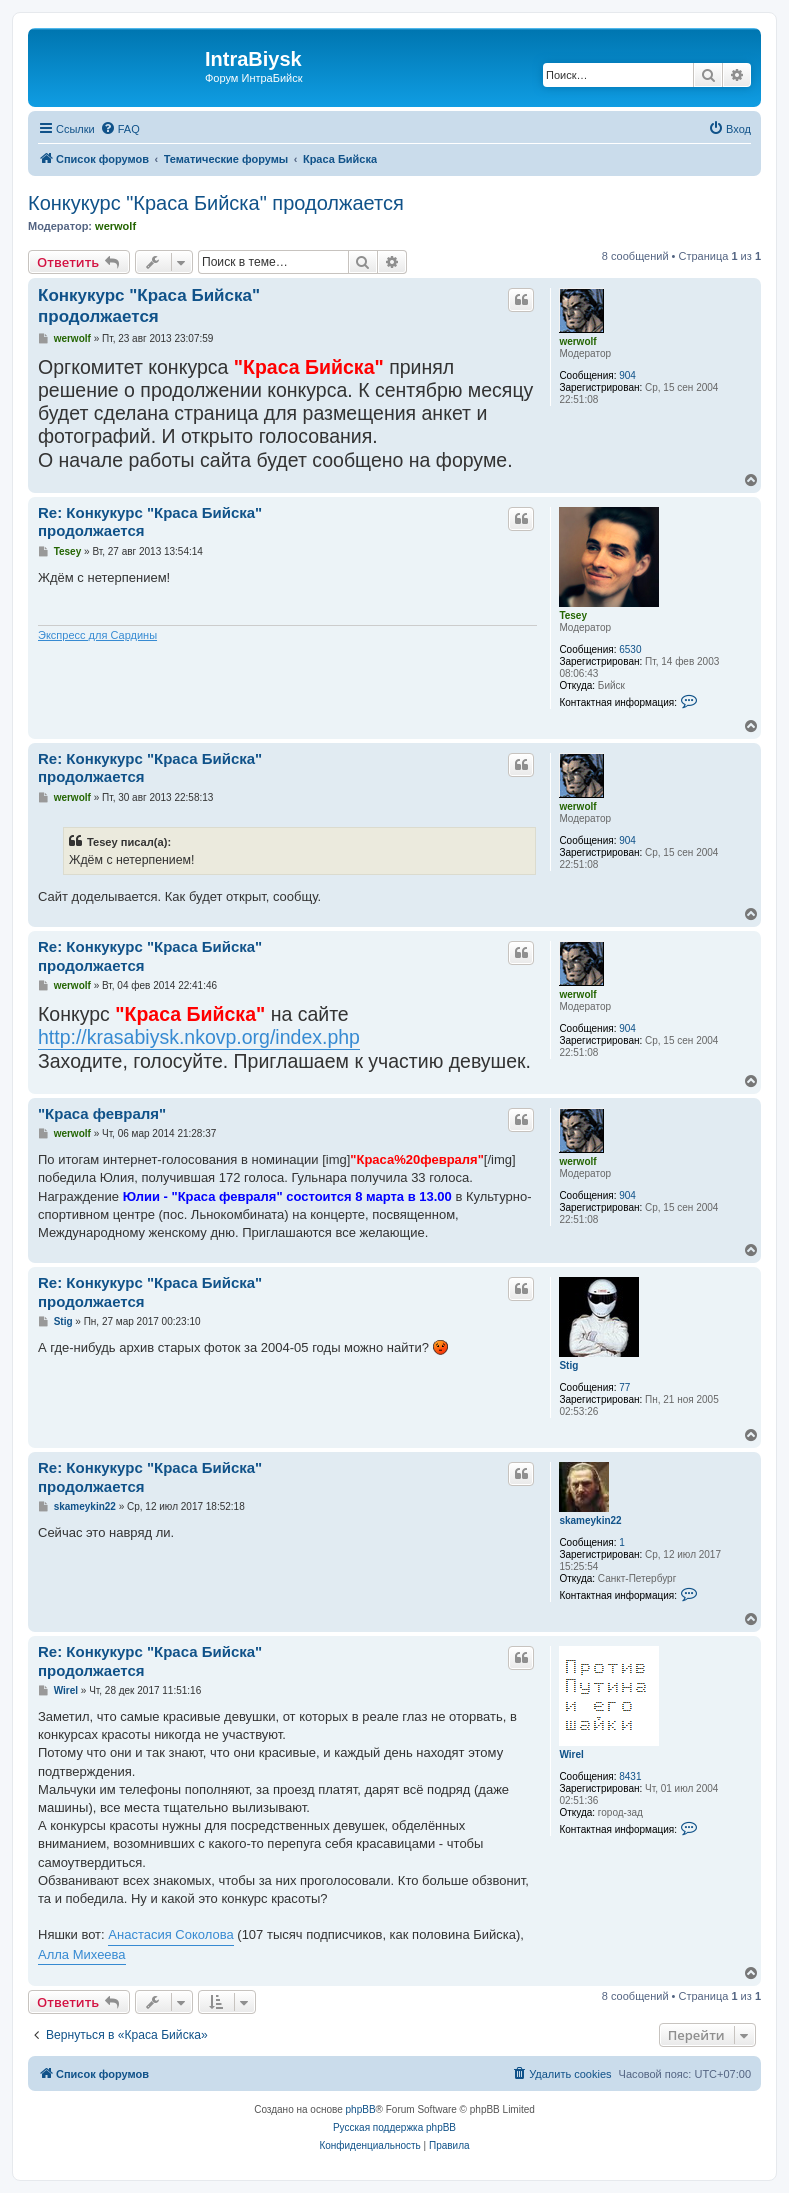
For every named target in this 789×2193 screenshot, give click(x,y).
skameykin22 (590, 1520)
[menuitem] (120, 129)
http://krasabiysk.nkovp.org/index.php (199, 1037)
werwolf (115, 226)
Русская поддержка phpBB (394, 2127)
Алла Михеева (82, 1954)
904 (627, 375)
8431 (630, 1776)
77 (624, 1387)
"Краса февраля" (102, 1113)
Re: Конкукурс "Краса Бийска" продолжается (150, 522)
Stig (568, 1365)
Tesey (573, 615)
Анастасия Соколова (170, 1934)
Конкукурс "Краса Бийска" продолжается (216, 203)
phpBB (361, 2109)
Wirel (571, 1754)
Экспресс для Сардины (97, 635)
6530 (630, 649)
